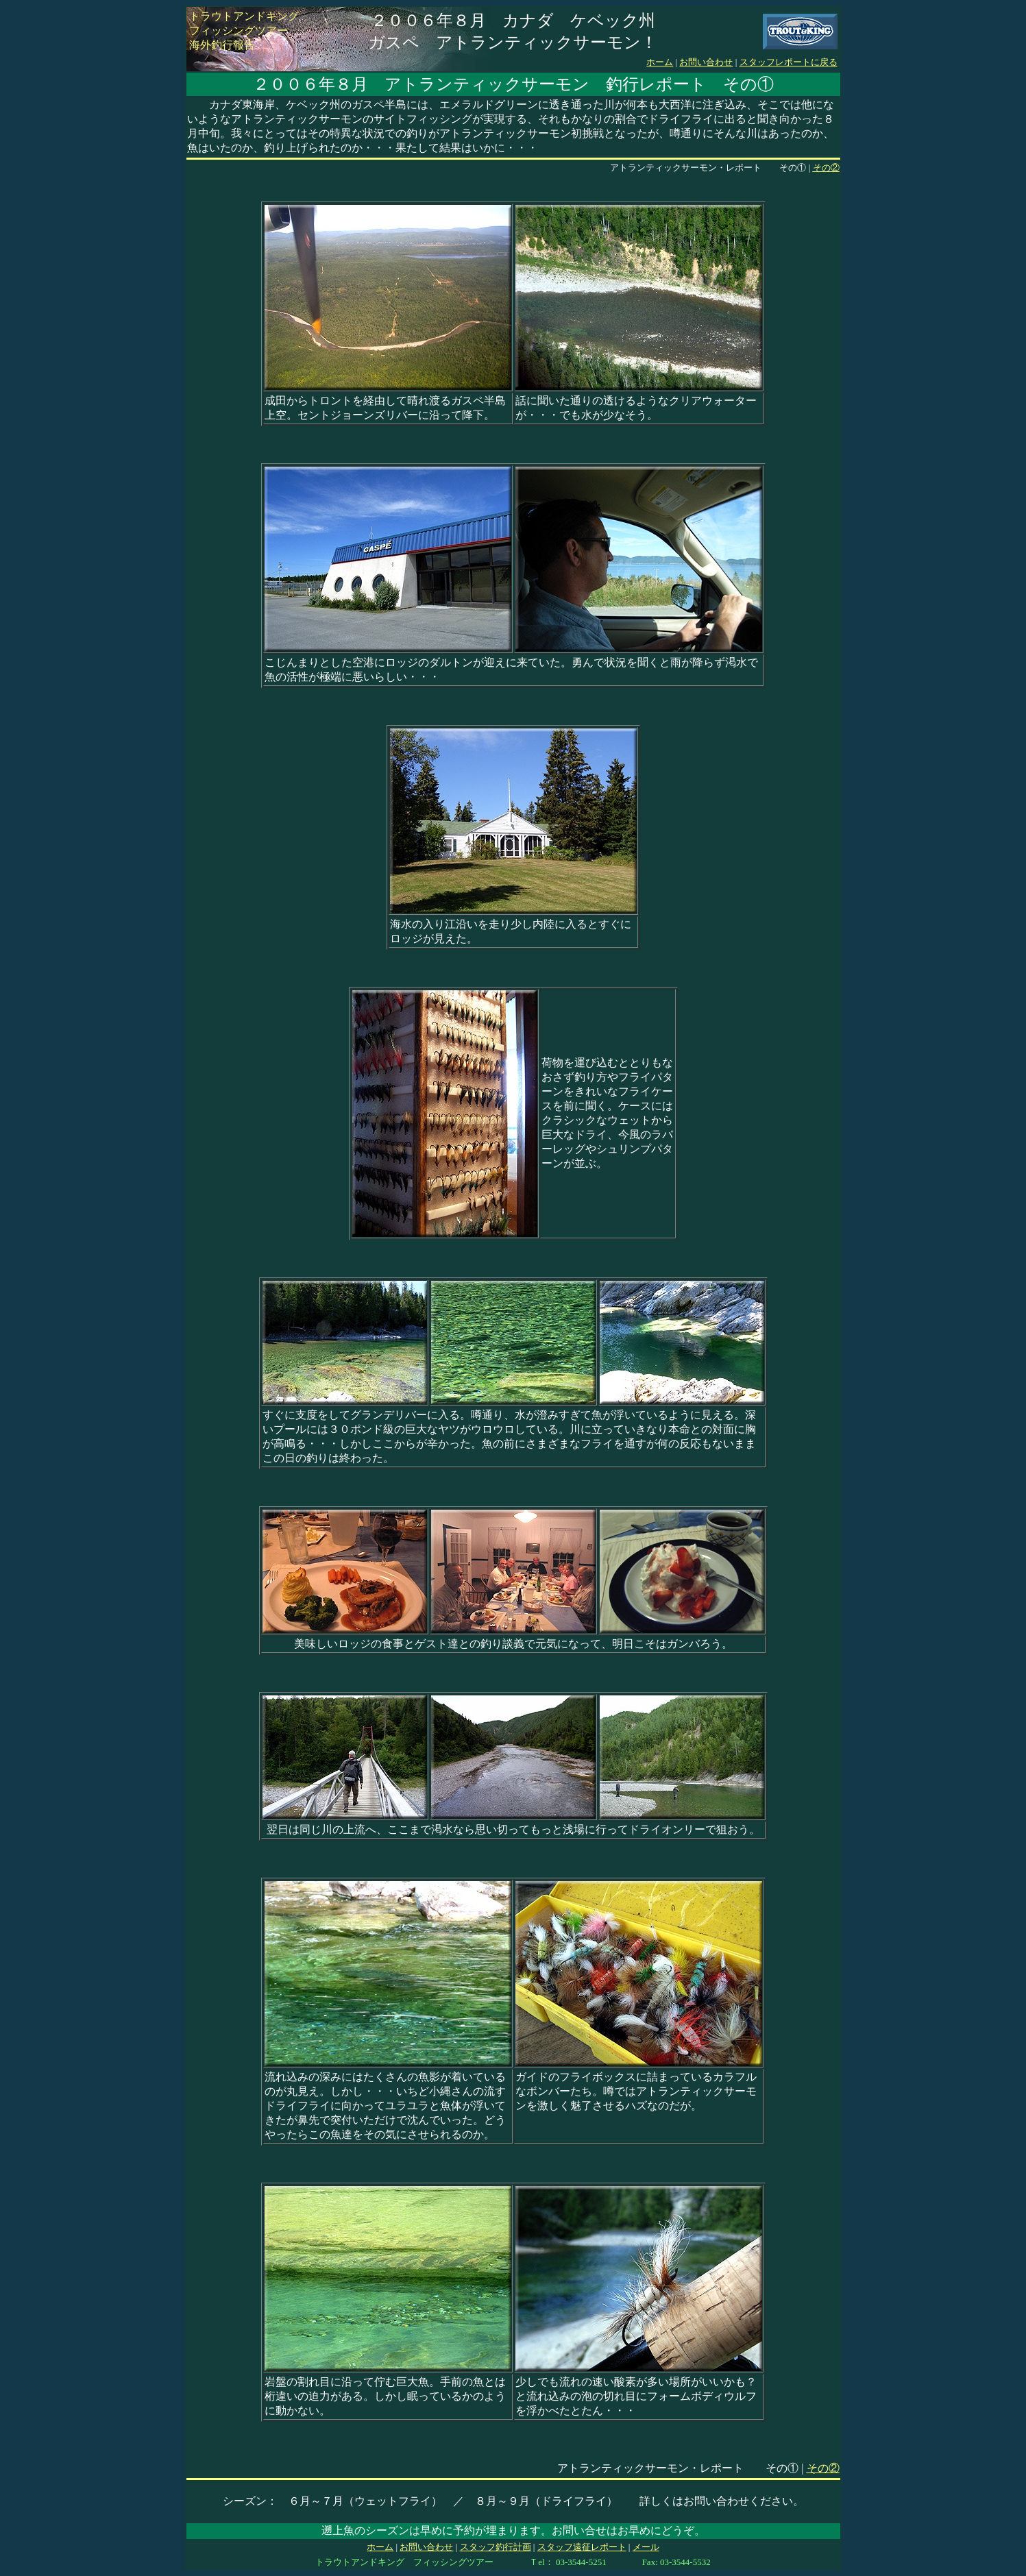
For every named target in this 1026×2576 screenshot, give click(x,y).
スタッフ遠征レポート (581, 2547)
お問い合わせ (706, 62)
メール (646, 2547)
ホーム (659, 62)
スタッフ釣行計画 (495, 2547)
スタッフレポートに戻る (789, 62)
